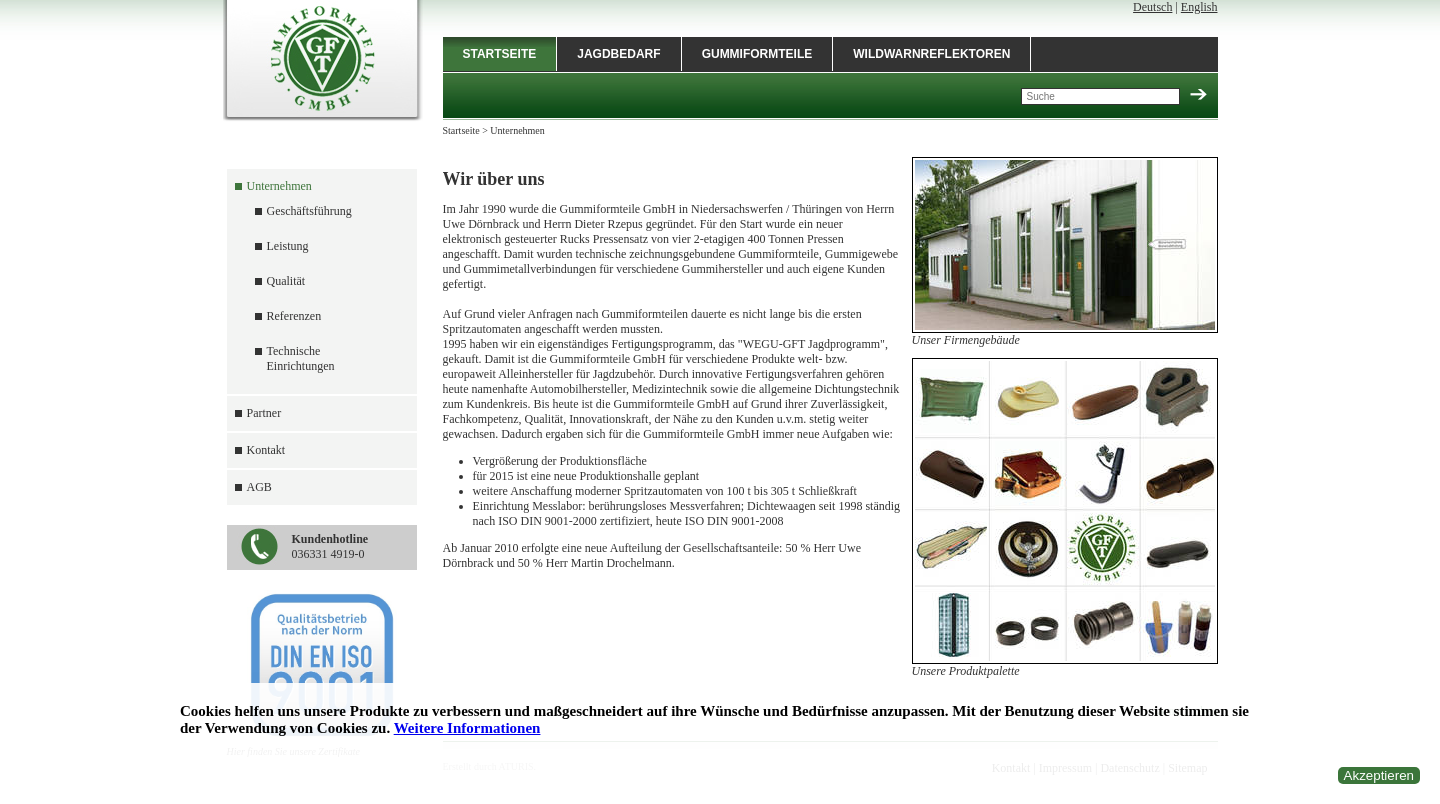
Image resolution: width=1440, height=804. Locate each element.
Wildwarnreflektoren (931, 54)
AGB (259, 487)
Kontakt (266, 450)
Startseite (500, 54)
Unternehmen (279, 186)
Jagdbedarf (618, 54)
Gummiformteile (757, 54)
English (1199, 7)
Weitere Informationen (467, 728)
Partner (264, 413)
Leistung (288, 246)
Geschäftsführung (309, 211)
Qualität (286, 281)
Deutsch (1152, 7)
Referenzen (294, 316)
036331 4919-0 (330, 546)
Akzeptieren (1379, 775)
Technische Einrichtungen (301, 358)
